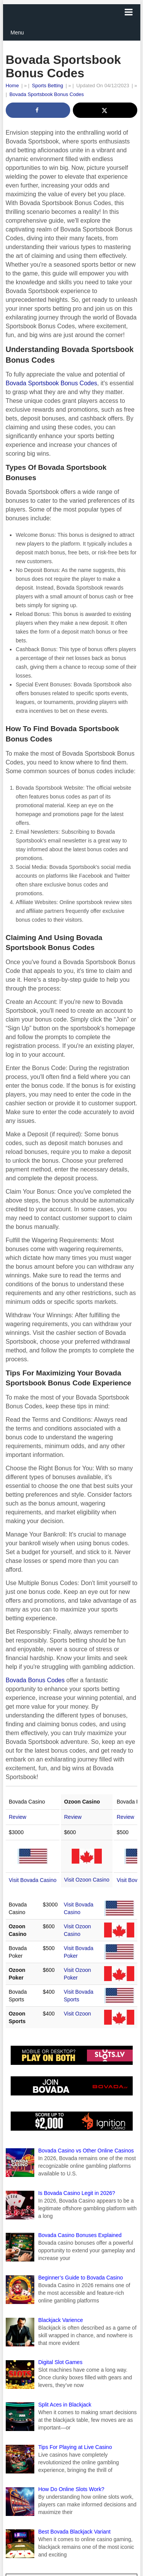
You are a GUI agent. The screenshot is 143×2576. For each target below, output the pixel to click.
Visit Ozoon (77, 2014)
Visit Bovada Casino (32, 1880)
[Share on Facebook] (38, 110)
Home (12, 85)
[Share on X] (105, 110)
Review (17, 1817)
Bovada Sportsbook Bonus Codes (47, 94)
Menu (17, 32)
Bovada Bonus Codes (35, 1680)
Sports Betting (47, 85)
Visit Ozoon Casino (86, 1880)
